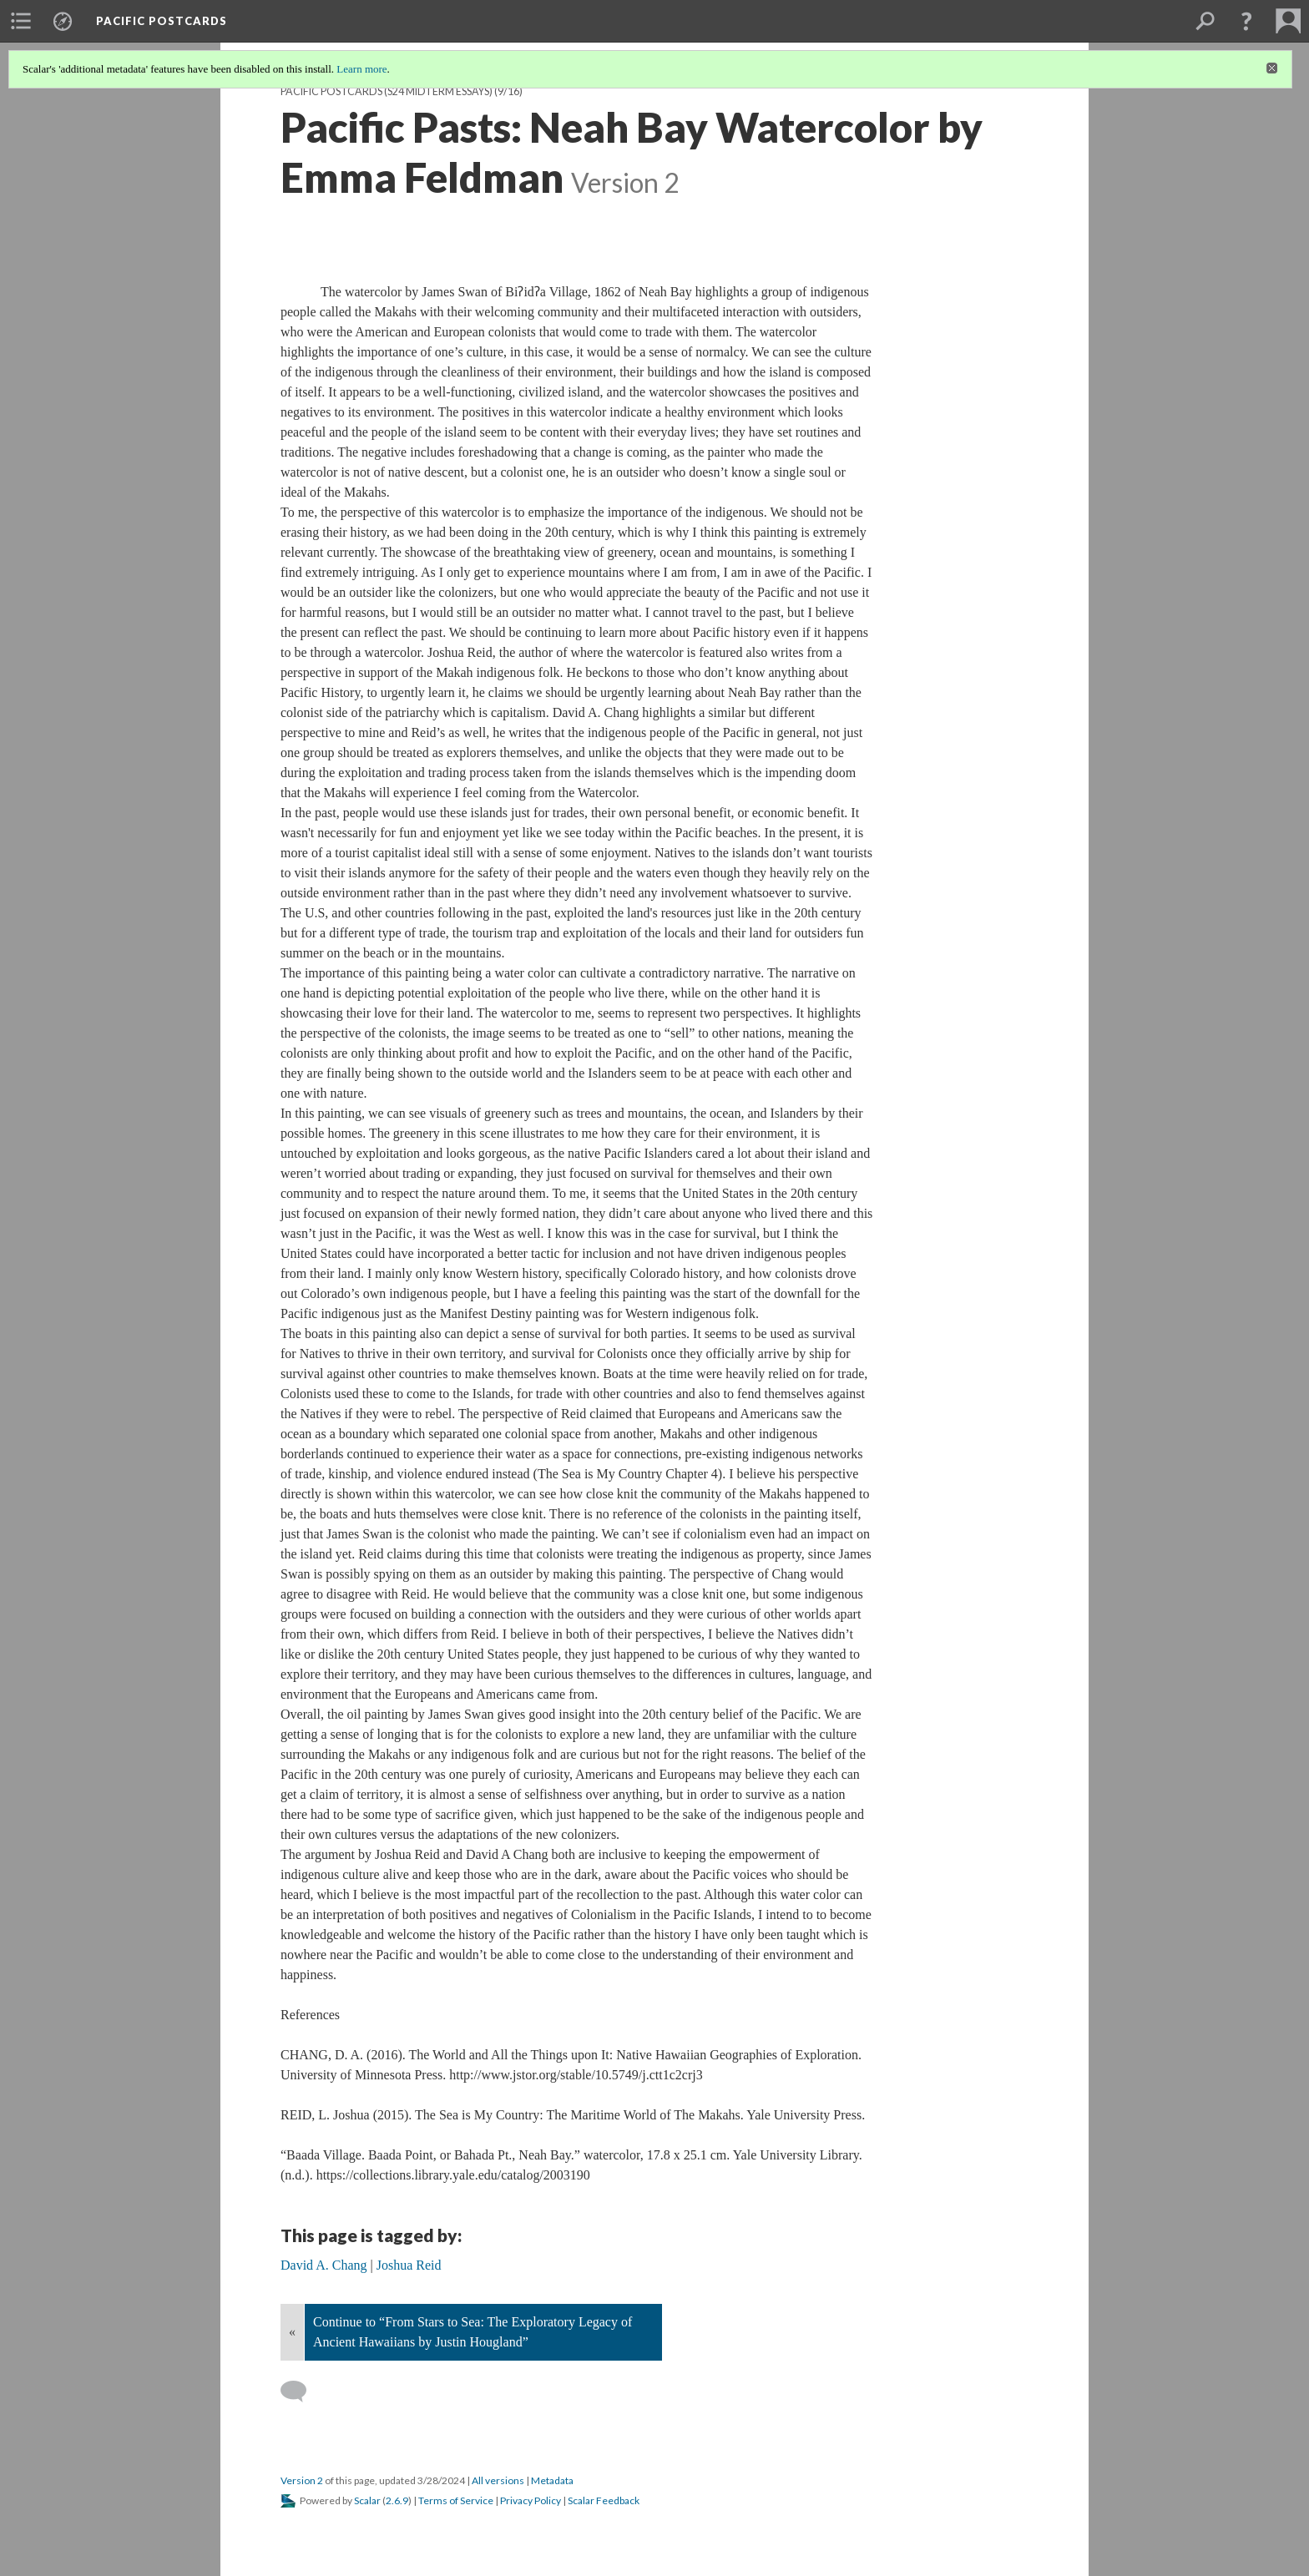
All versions (498, 2480)
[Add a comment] (300, 2391)
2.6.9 (397, 2500)
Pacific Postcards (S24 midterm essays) (386, 91)
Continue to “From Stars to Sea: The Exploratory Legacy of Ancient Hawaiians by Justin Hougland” (472, 2332)
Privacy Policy (530, 2500)
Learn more (361, 69)
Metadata (552, 2480)
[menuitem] (21, 21)
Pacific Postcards (161, 21)
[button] (1246, 21)
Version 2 (301, 2480)
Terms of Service (455, 2500)
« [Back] (292, 2332)
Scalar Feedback (603, 2500)
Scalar (367, 2500)
